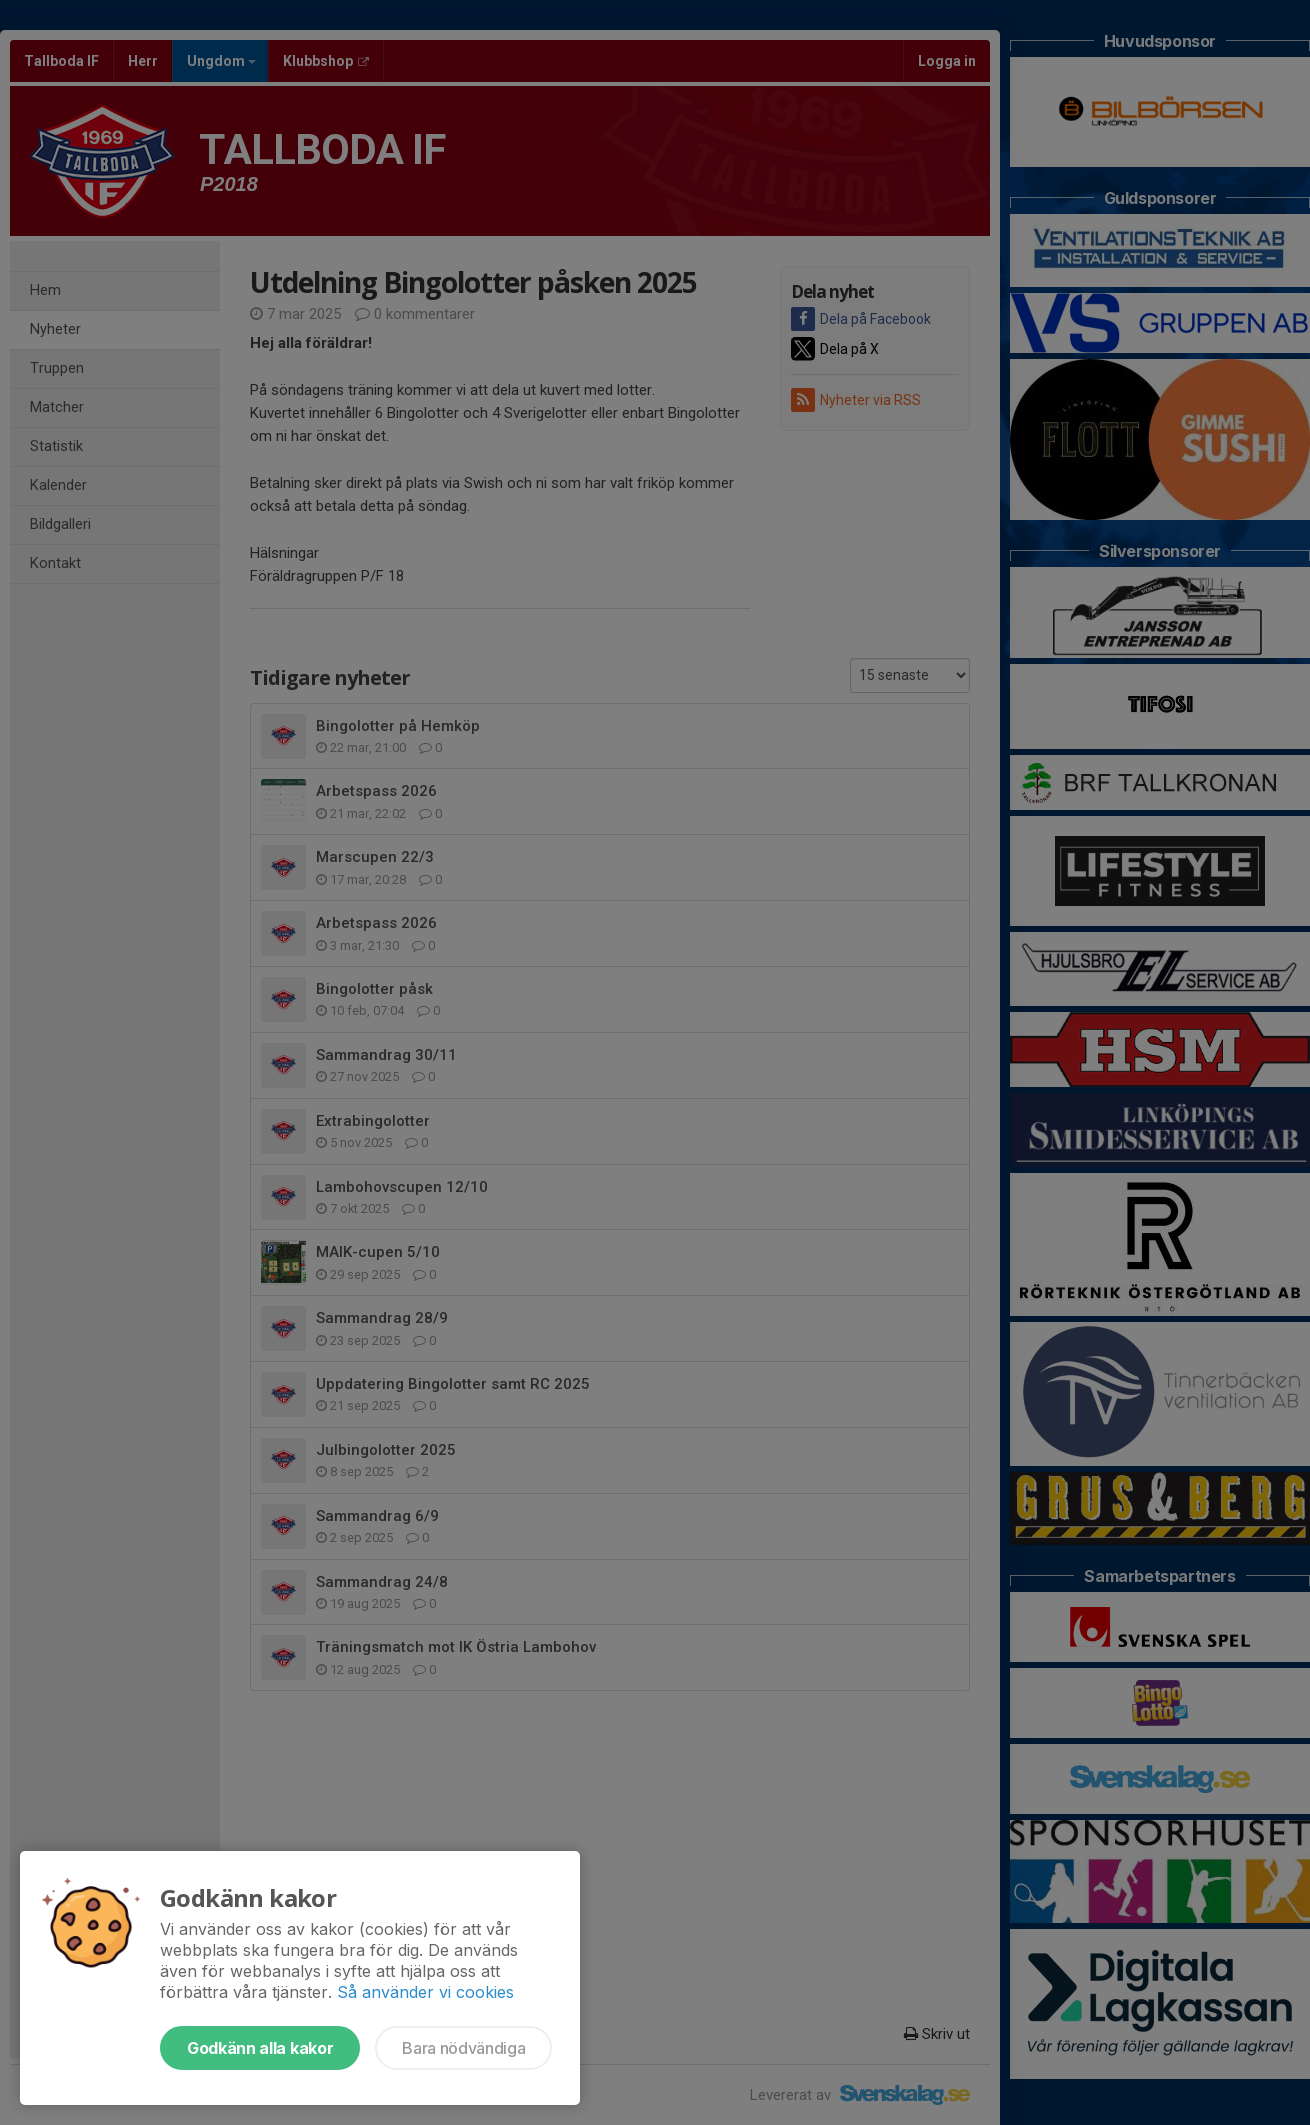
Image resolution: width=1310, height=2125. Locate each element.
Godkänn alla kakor (260, 2048)
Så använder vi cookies (425, 1992)
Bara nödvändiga (463, 2048)
